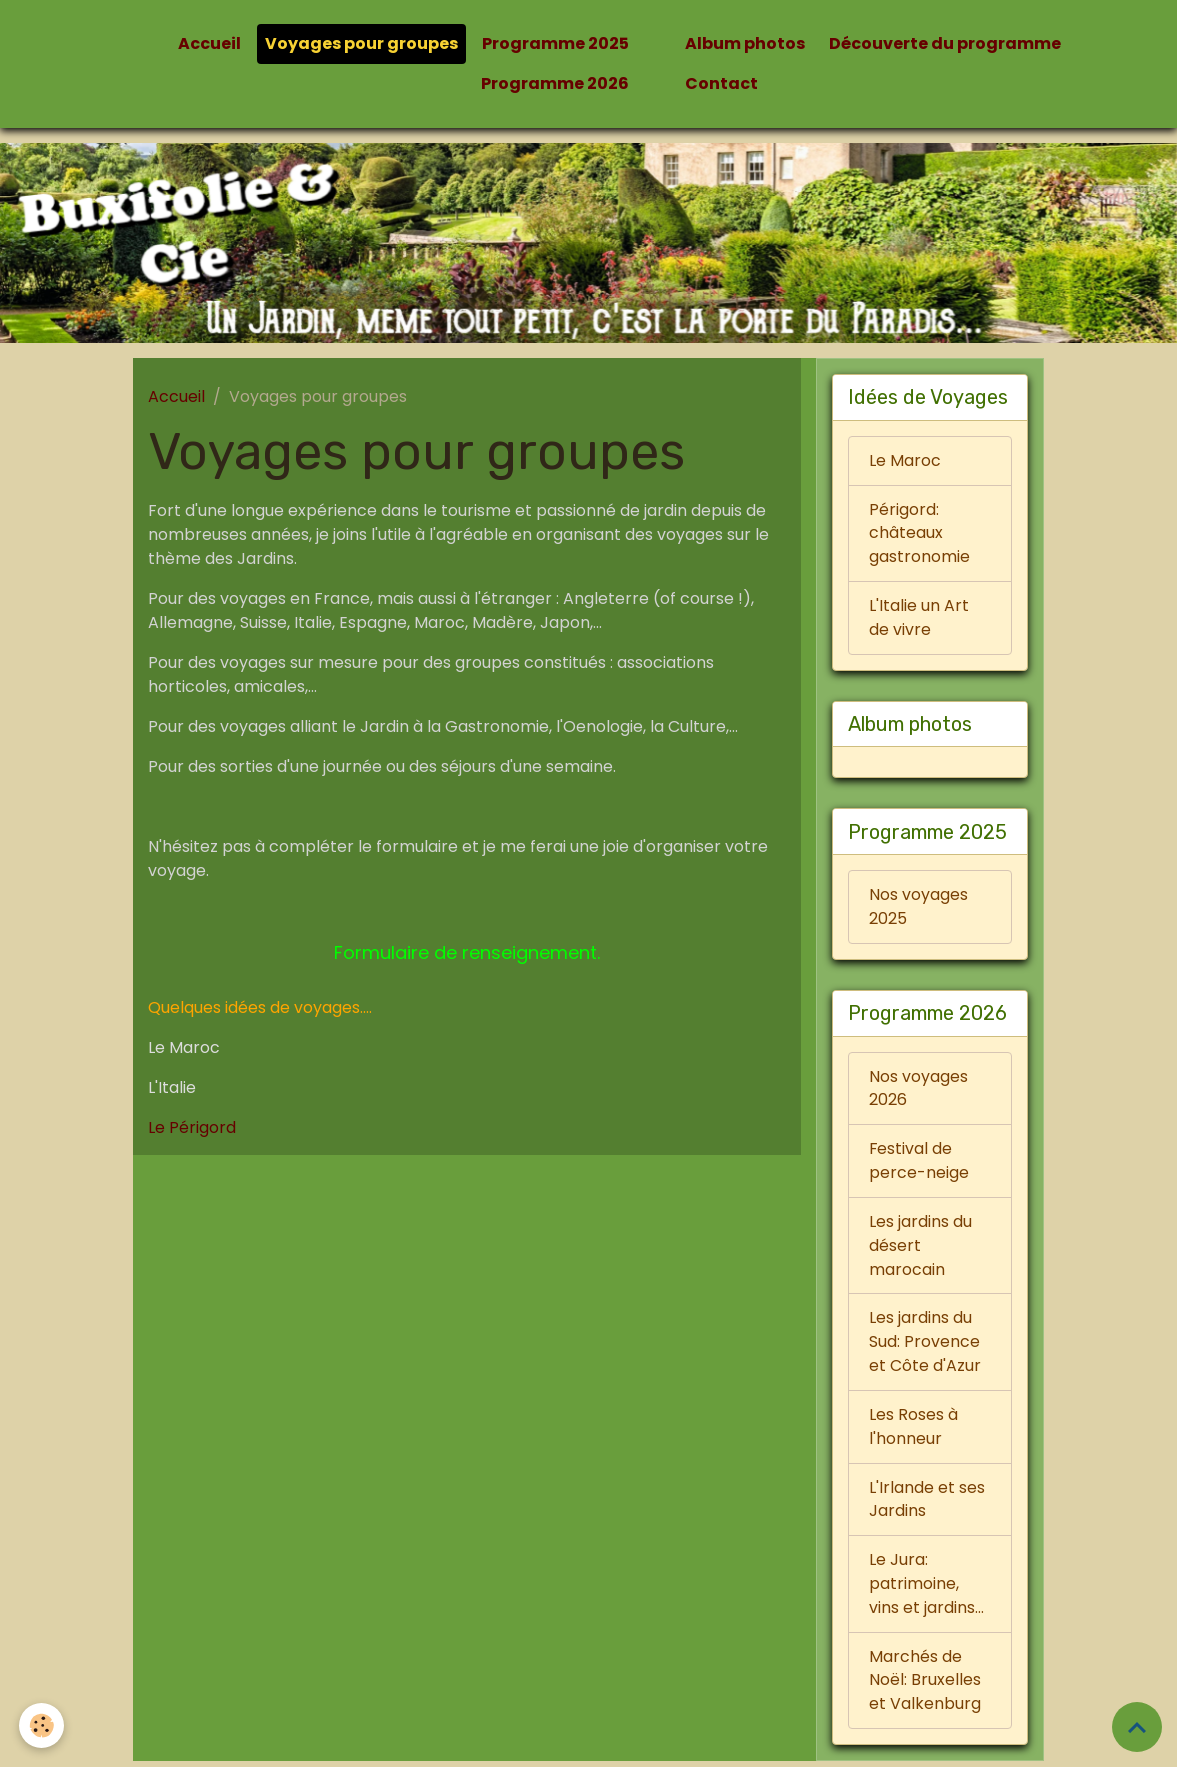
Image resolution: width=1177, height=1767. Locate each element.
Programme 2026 (555, 83)
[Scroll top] (1137, 1727)
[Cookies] (42, 1725)
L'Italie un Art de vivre (919, 618)
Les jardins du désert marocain (920, 1248)
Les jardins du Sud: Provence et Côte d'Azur (925, 1345)
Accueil (209, 43)
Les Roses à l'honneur (913, 1430)
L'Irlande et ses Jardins (927, 1503)
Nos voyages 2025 (918, 908)
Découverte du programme (945, 43)
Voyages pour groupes (361, 43)
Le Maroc (905, 460)
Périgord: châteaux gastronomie (919, 533)
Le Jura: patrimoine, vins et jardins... (926, 1588)
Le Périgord (192, 1127)
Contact (721, 83)
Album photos (745, 43)
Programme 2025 (555, 43)
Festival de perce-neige (919, 1163)
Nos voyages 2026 (918, 1090)
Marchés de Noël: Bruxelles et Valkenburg (925, 1685)
